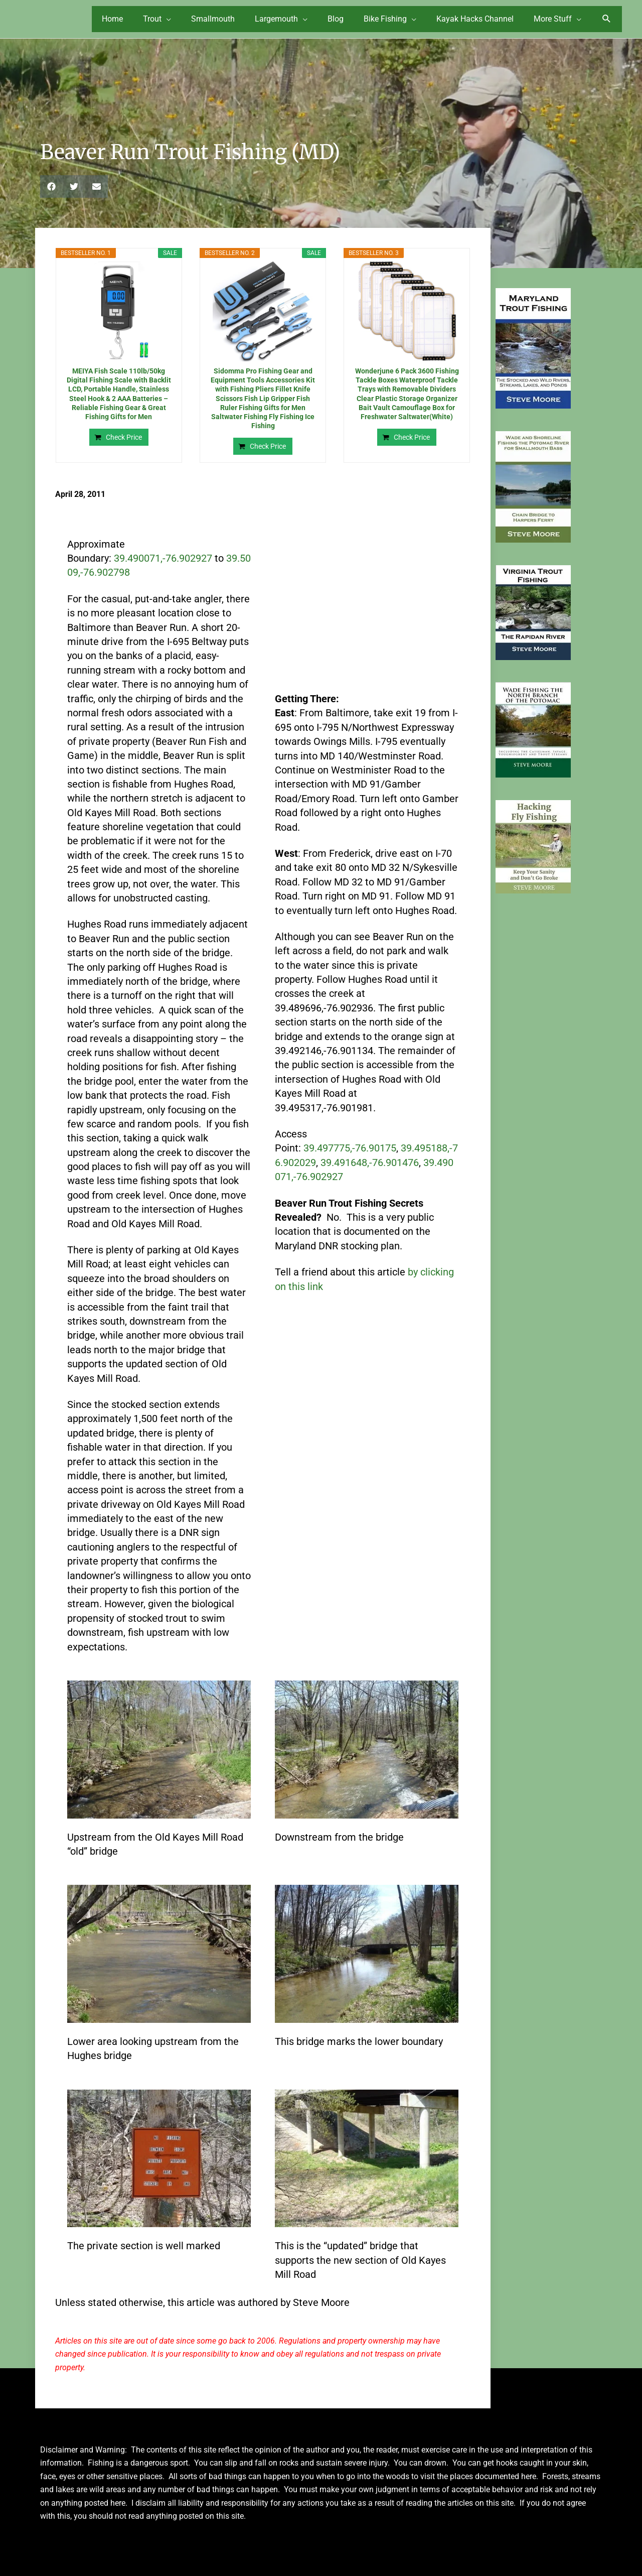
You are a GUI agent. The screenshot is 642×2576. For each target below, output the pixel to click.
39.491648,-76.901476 (369, 1156)
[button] (606, 17)
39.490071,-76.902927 (163, 552)
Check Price (124, 431)
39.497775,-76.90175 (349, 1142)
